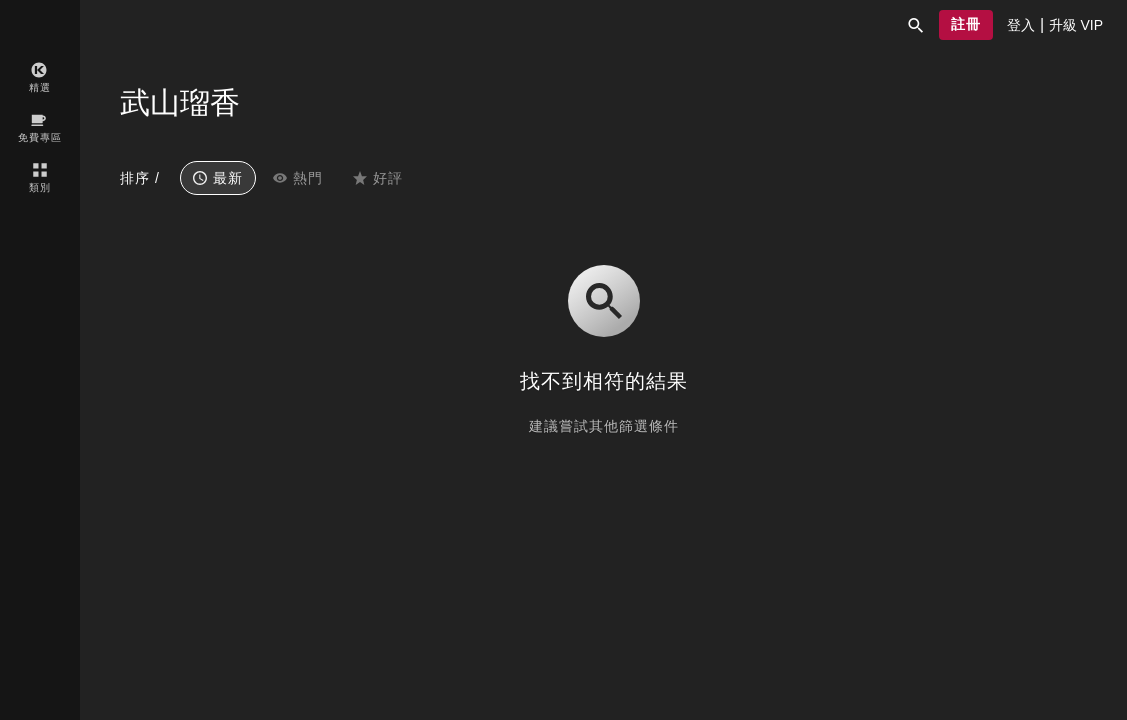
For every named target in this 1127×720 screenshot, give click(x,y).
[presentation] (1021, 25)
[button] (916, 25)
